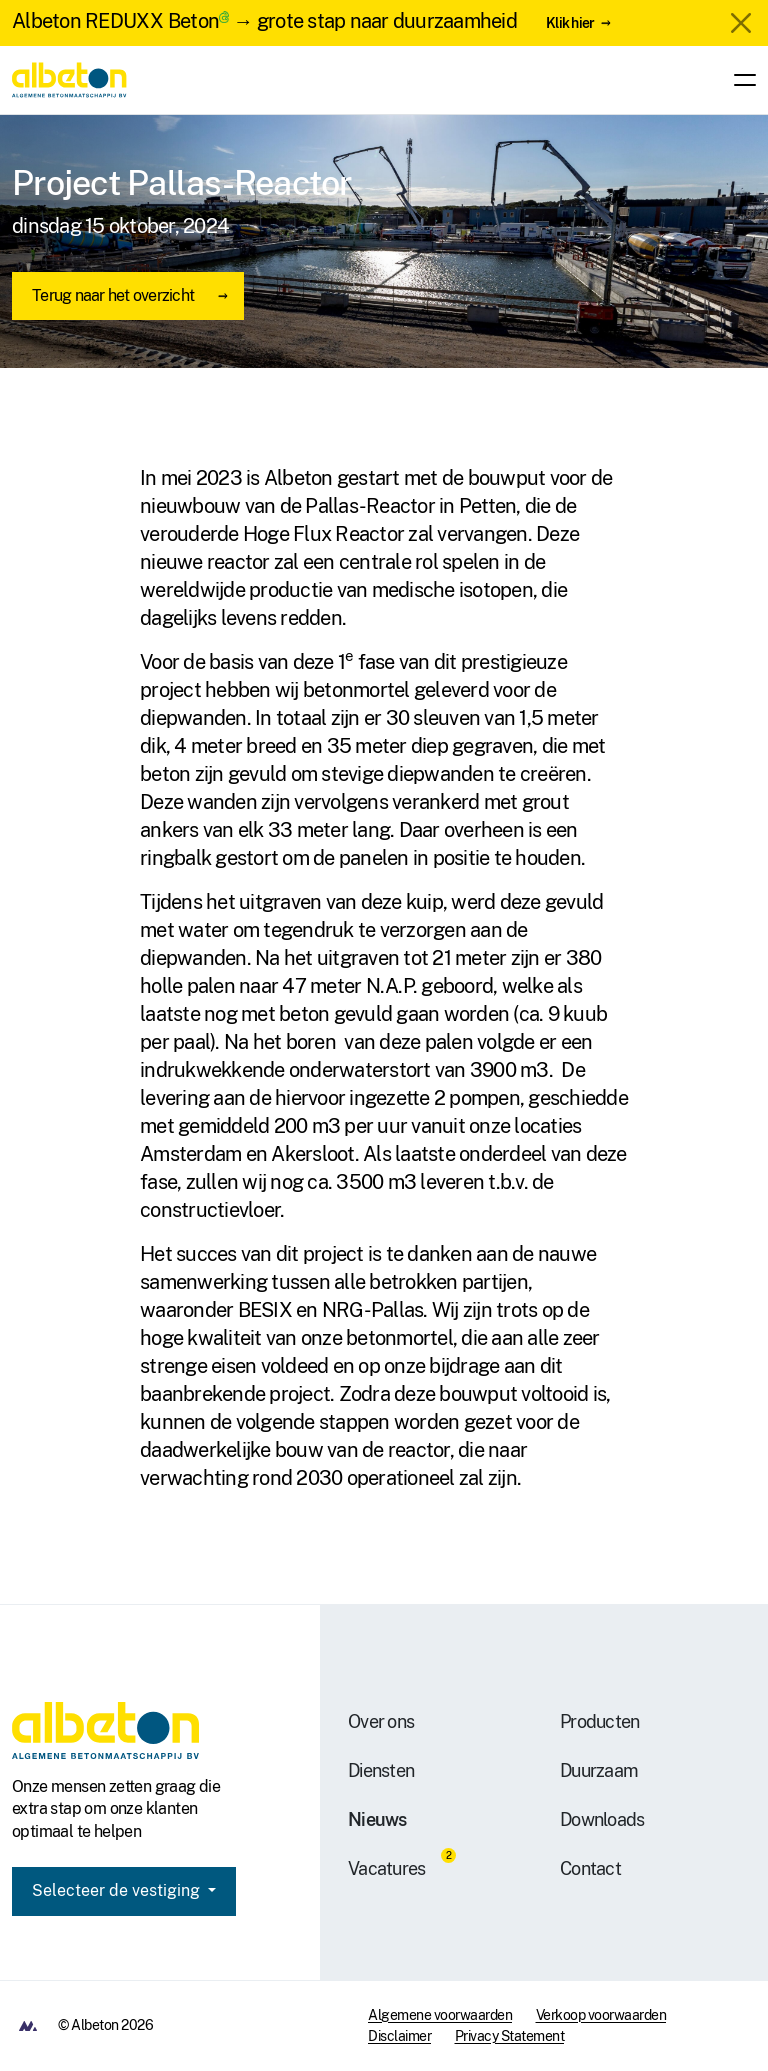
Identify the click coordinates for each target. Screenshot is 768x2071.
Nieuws (377, 1819)
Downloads (602, 1819)
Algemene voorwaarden (440, 2015)
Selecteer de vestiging (118, 1890)
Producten (599, 1721)
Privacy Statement (510, 2036)
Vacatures (386, 1868)
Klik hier (570, 22)
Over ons (381, 1721)
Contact (590, 1868)
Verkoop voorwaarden (601, 2015)
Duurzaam (599, 1770)
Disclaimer (399, 2036)
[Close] (741, 23)
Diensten (381, 1770)
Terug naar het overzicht (113, 295)
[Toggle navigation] (739, 80)
